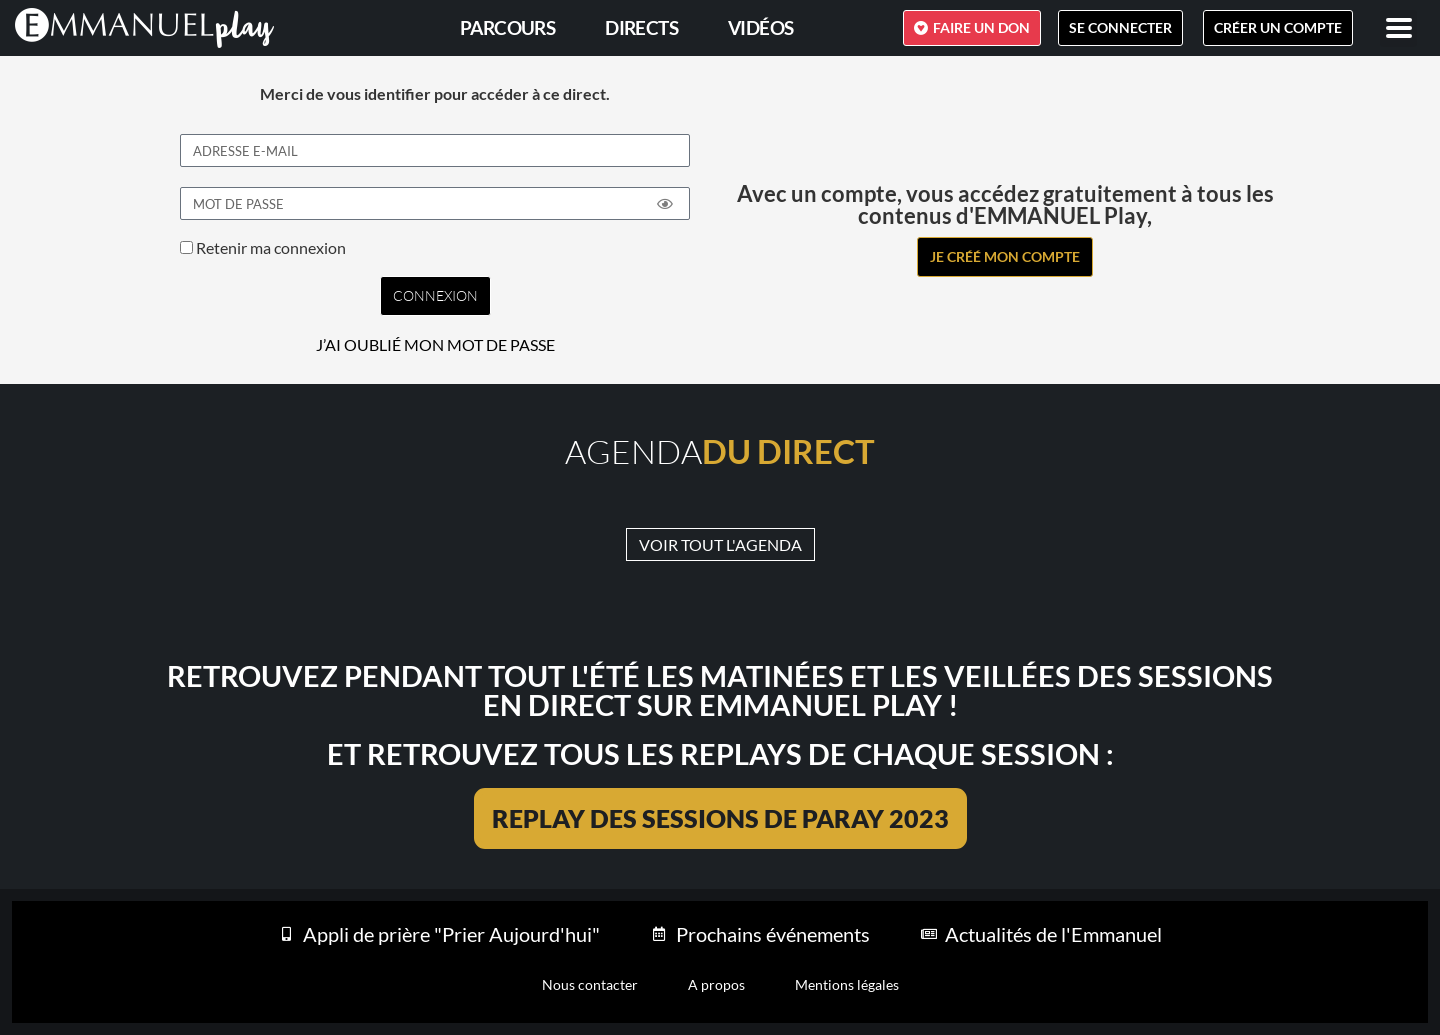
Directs (641, 27)
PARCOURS (507, 27)
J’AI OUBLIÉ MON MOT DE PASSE (435, 345)
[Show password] (665, 204)
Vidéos (760, 27)
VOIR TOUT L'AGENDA (720, 544)
